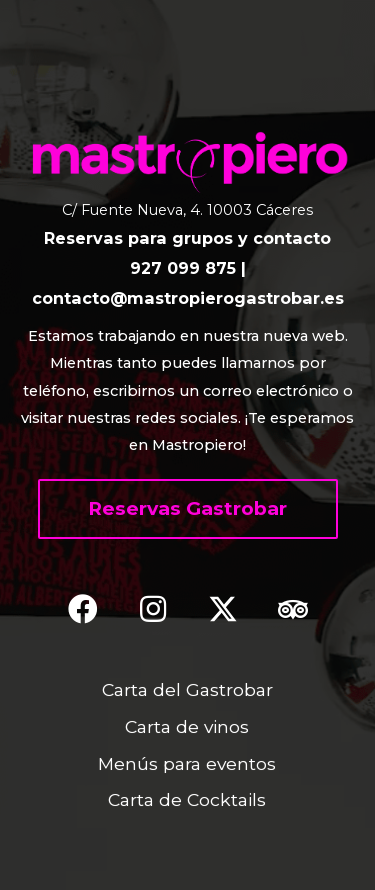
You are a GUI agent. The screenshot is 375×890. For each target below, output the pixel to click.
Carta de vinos (187, 726)
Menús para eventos (187, 763)
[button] (188, 509)
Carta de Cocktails (187, 799)
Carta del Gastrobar (187, 689)
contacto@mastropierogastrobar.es (188, 298)
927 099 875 (183, 268)
